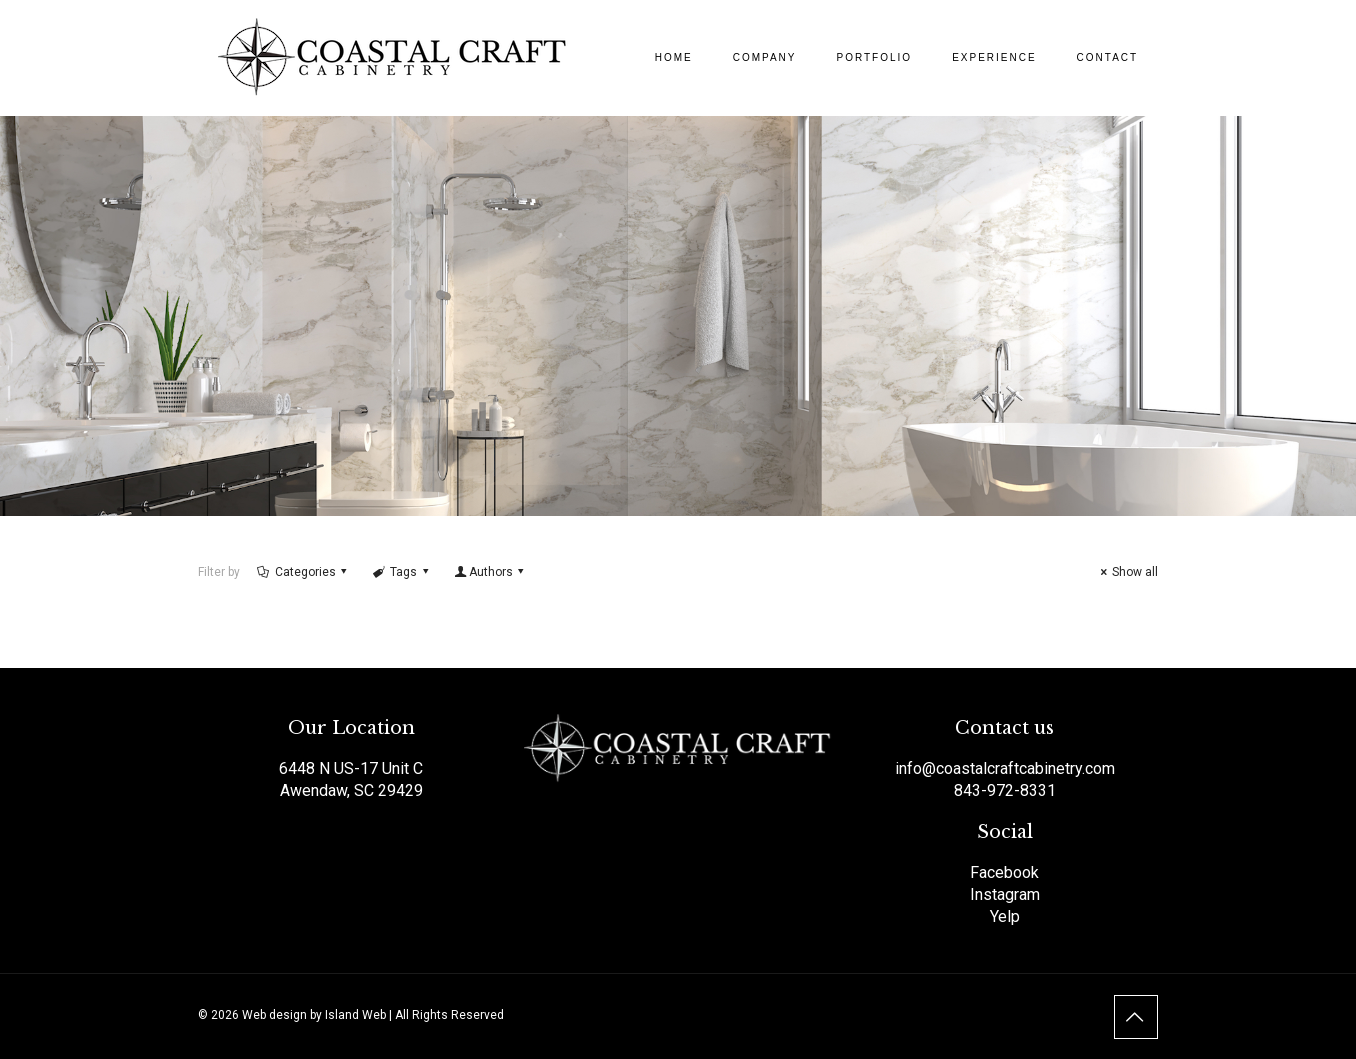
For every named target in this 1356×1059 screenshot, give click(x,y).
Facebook (1004, 872)
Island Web (355, 1015)
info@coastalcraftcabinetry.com (1005, 768)
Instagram (1005, 894)
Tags (402, 572)
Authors (491, 572)
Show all (1126, 572)
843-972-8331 (1005, 790)
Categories (304, 572)
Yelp (1005, 916)
